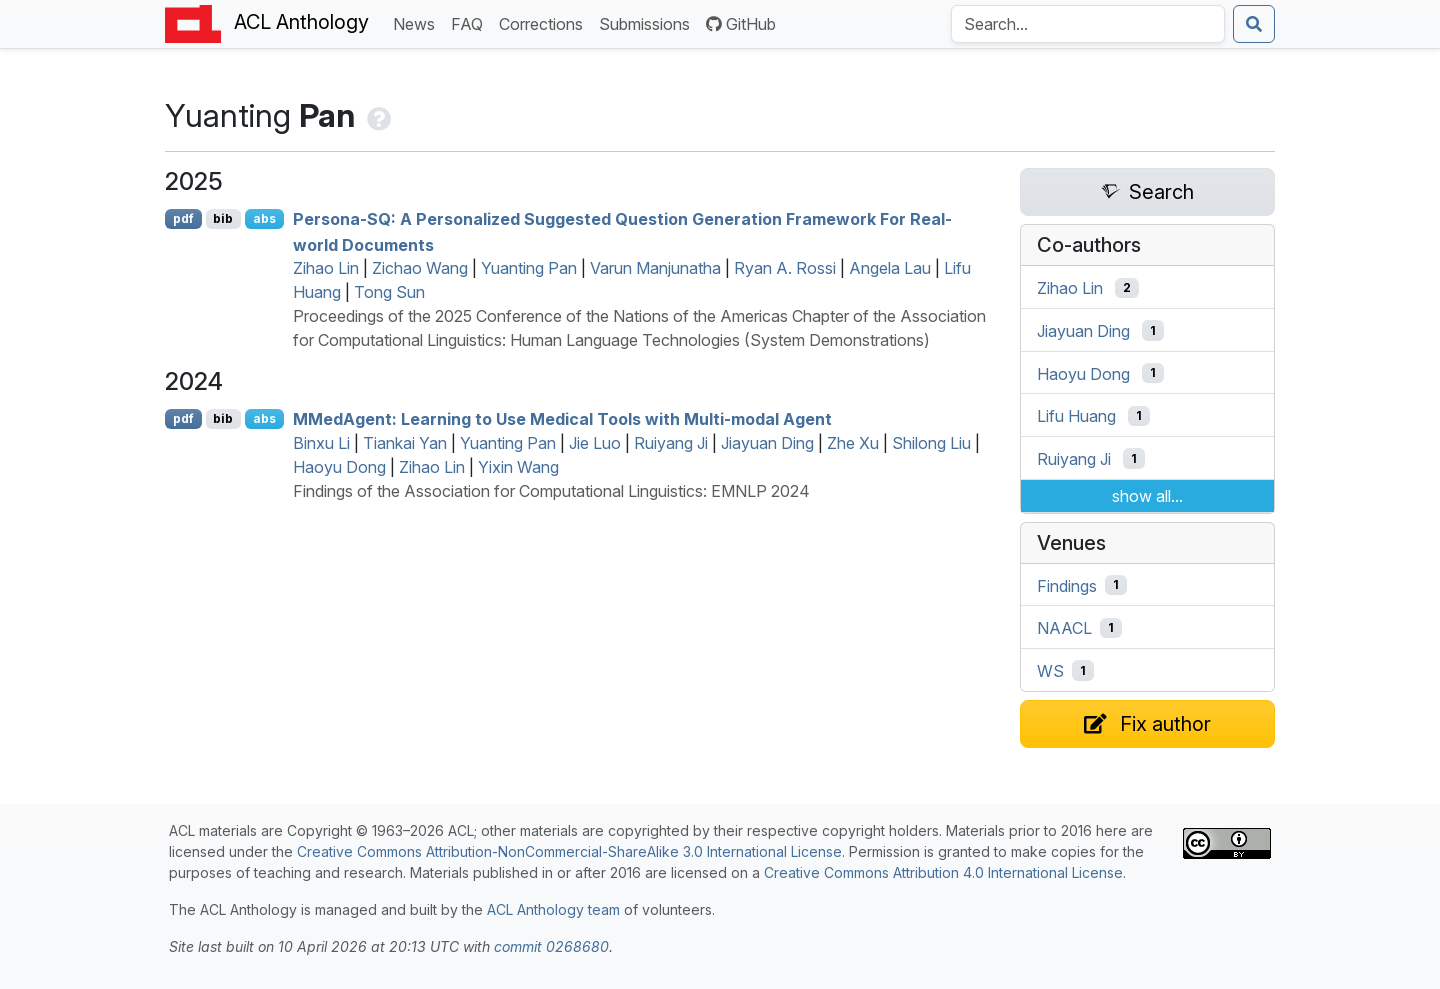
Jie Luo (595, 443)
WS (1050, 671)
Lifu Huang (1076, 416)
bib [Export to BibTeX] (223, 218)
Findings (1067, 585)
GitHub (741, 24)
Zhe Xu (853, 443)
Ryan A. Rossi (785, 268)
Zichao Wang (420, 268)
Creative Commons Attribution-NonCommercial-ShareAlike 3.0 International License (569, 851)
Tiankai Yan (405, 443)
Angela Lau (890, 268)
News (418, 22)
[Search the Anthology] (1088, 24)
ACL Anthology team (553, 909)
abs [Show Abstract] (264, 218)
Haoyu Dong (339, 467)
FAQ (471, 22)
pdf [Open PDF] (183, 218)
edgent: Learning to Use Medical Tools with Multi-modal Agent (562, 419)
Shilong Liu (931, 443)
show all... (1147, 496)
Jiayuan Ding (767, 443)
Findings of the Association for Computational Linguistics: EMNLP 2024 (551, 491)
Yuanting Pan (529, 268)
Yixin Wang (518, 467)
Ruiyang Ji (671, 443)
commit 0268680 (551, 946)
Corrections (545, 22)
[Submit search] (1254, 24)
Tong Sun (389, 292)
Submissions (648, 22)
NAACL (1064, 628)
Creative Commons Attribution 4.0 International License (943, 872)
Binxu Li (321, 443)
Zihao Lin (326, 268)
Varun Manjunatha (655, 268)
